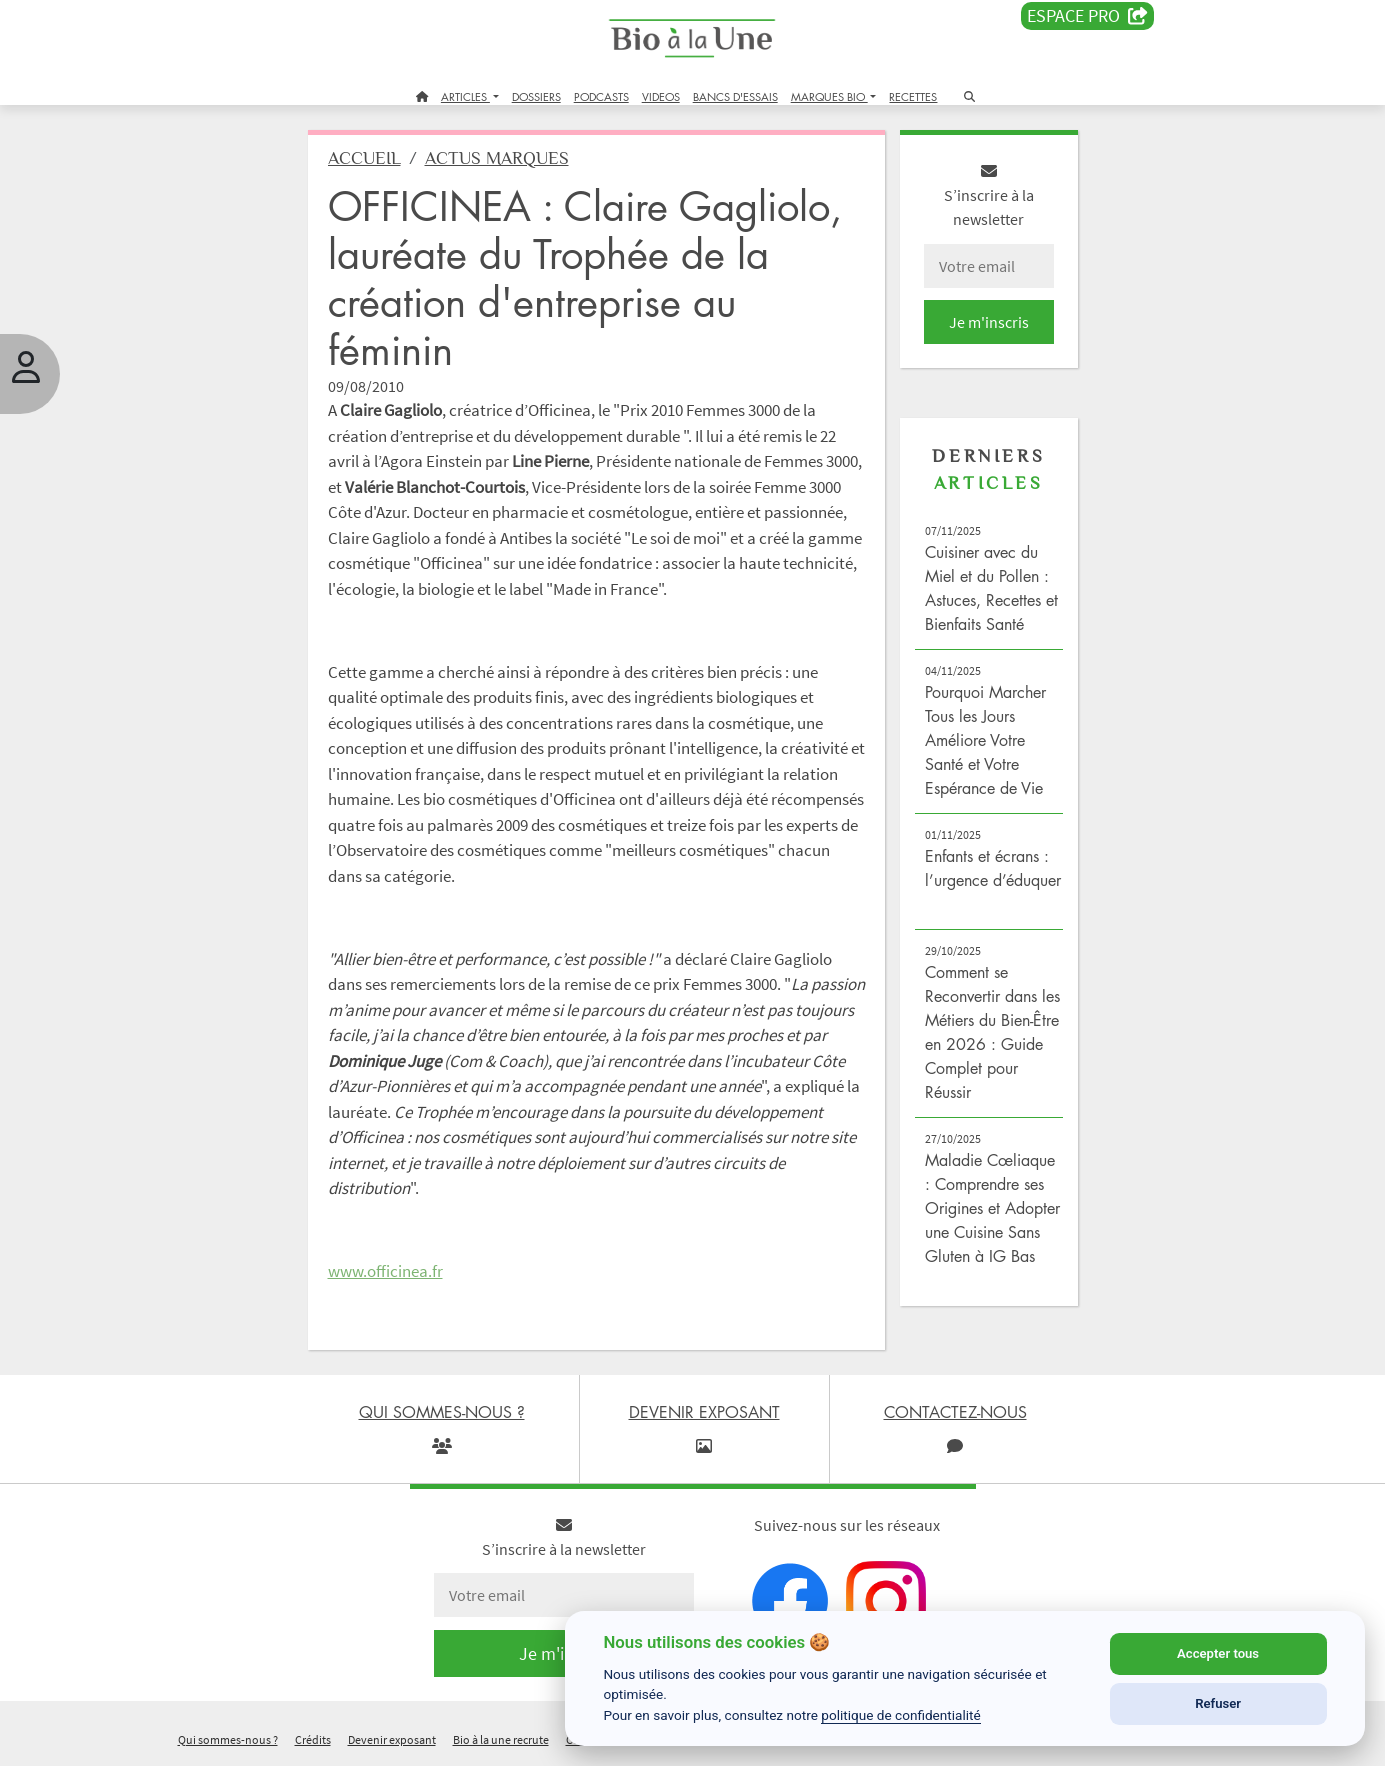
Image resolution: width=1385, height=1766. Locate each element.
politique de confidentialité (901, 1715)
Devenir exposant (392, 1739)
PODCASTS (601, 96)
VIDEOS (661, 96)
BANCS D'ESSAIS (735, 96)
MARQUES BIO (829, 96)
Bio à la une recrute (501, 1739)
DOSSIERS (536, 96)
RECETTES (913, 96)
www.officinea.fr (385, 1271)
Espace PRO (1087, 16)
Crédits (313, 1739)
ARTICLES (465, 96)
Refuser (1218, 1703)
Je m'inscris (989, 322)
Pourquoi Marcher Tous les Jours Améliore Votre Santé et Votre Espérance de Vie (985, 740)
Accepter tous (1218, 1653)
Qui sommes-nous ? (228, 1739)
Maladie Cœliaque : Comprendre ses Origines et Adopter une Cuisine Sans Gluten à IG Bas (992, 1208)
